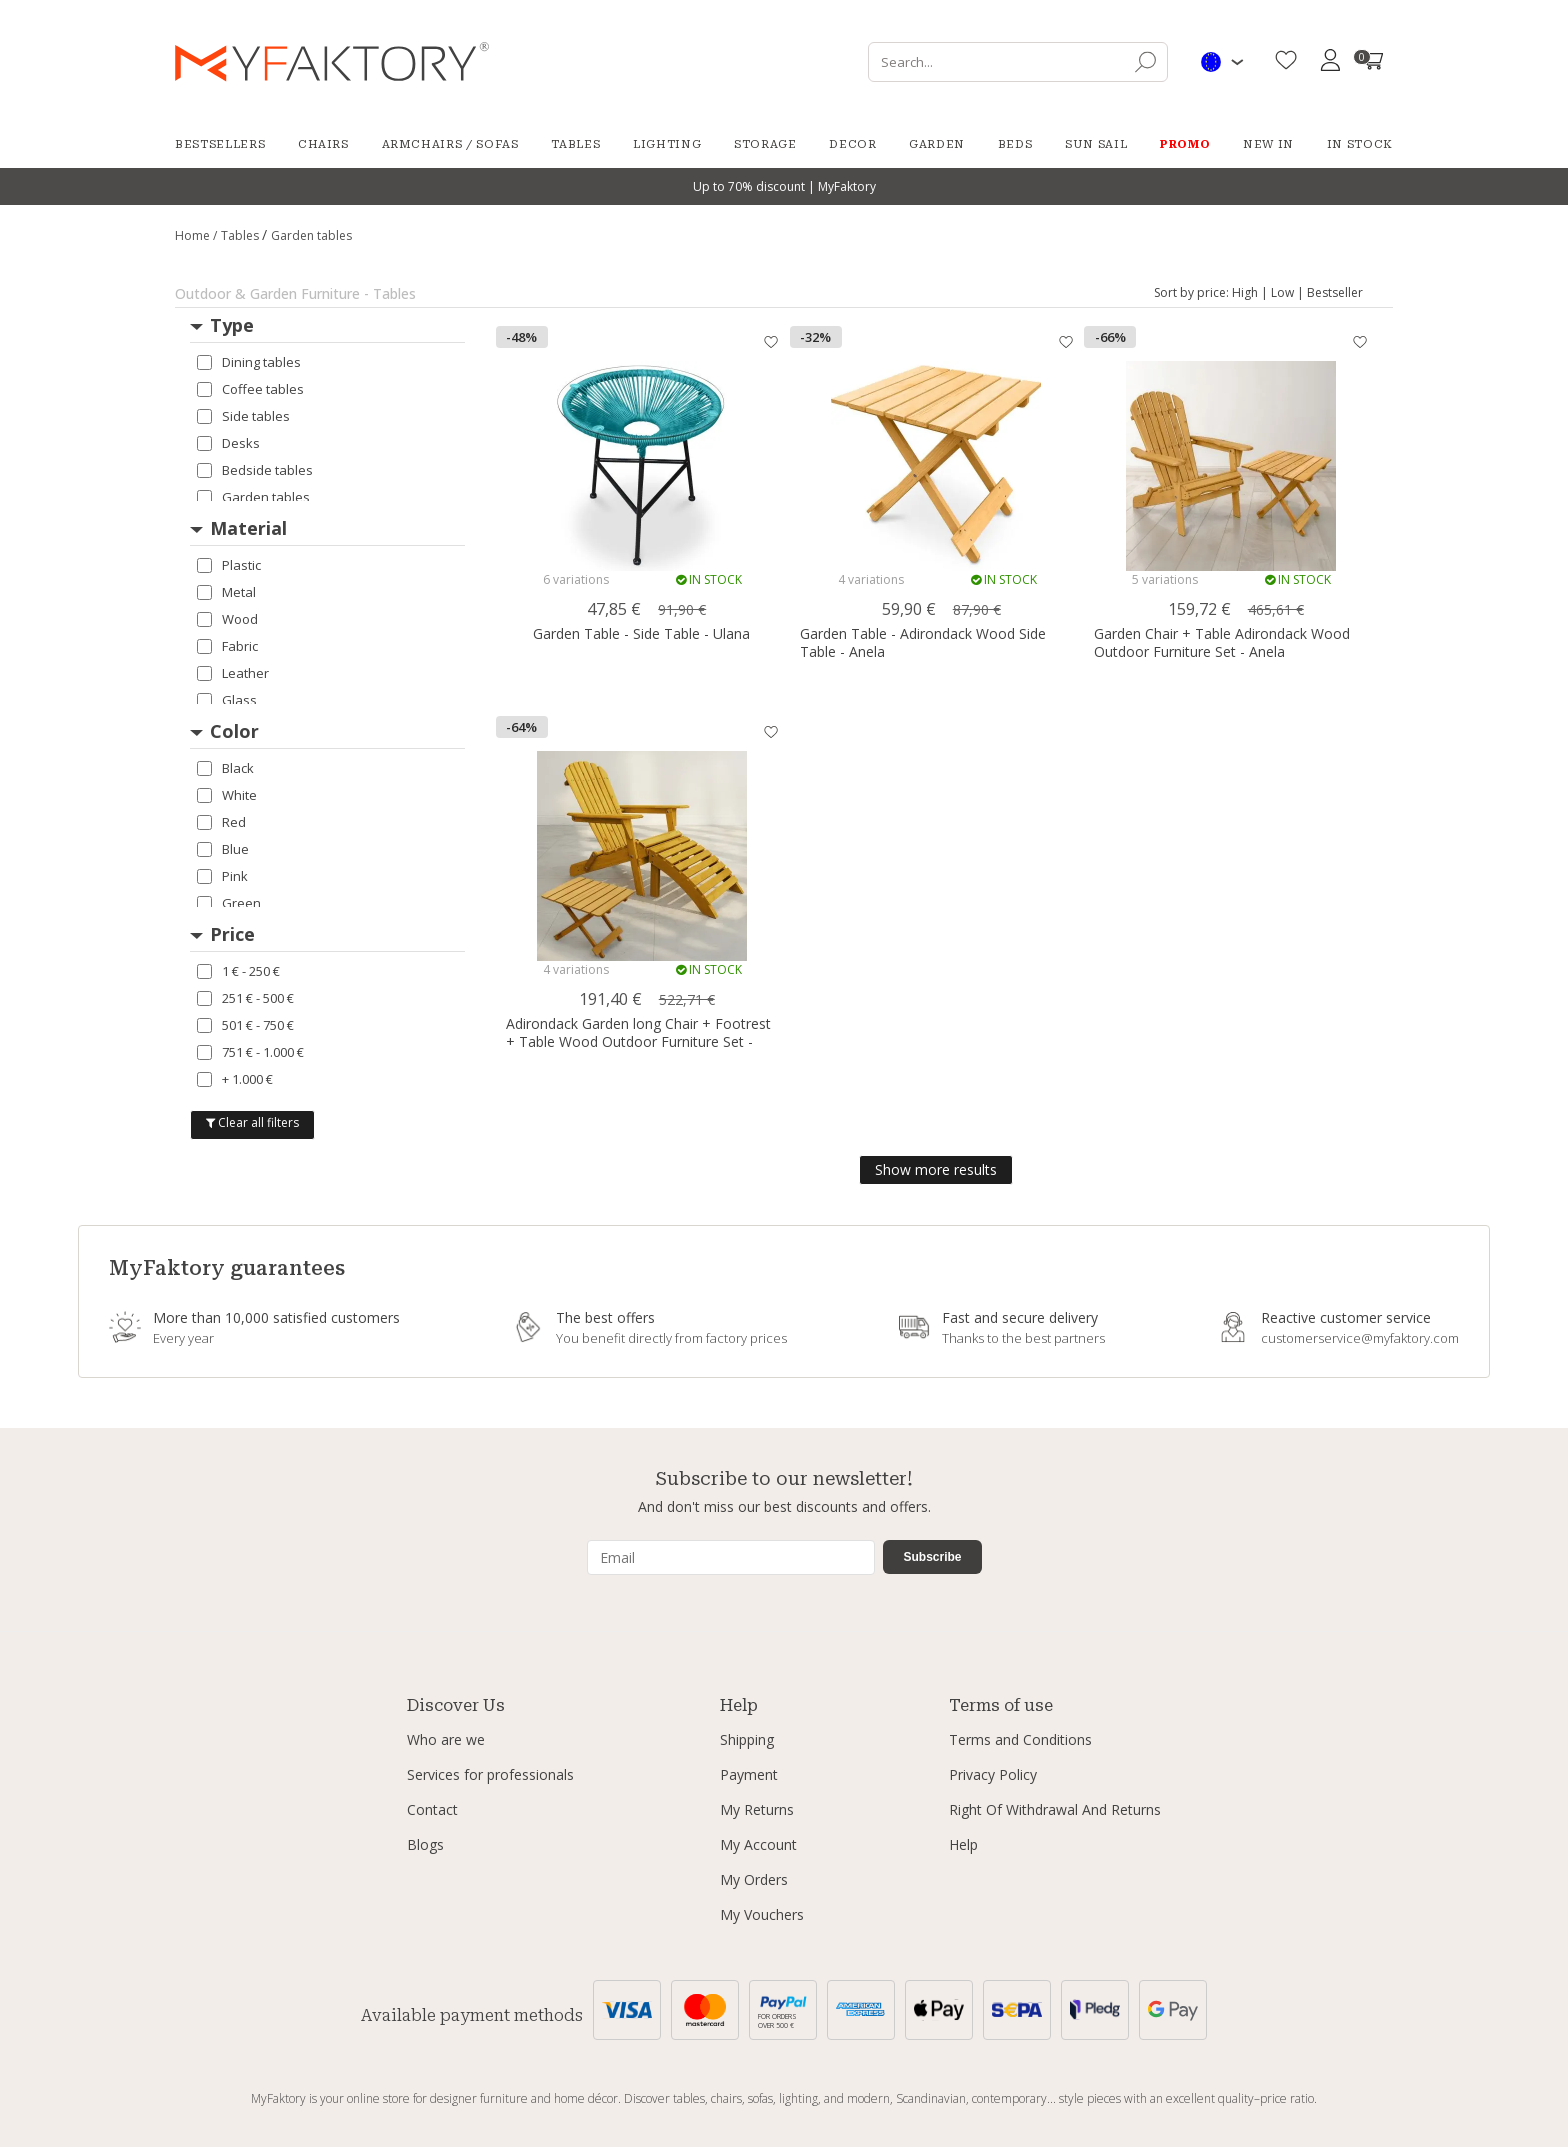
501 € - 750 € (245, 1025)
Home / (196, 235)
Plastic (229, 565)
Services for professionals (490, 1774)
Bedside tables (255, 470)
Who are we (446, 1739)
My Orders (754, 1879)
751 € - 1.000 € (250, 1052)
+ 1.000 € (235, 1079)
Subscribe (932, 1557)
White (227, 795)
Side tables (243, 416)
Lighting (667, 144)
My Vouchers (762, 1914)
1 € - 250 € (238, 971)
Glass (227, 700)
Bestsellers (220, 144)
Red (221, 822)
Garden (937, 144)
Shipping (747, 1739)
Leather (233, 673)
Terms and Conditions (1020, 1739)
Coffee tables (250, 389)
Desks (228, 443)
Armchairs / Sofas (450, 144)
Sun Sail (1096, 144)
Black (225, 768)
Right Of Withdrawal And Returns (1055, 1809)
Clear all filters (252, 1122)
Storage (765, 144)
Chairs (323, 144)
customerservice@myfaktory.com (1360, 1338)
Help (963, 1844)
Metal (226, 592)
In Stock (1360, 144)
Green (229, 903)
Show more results (936, 1169)
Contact (432, 1809)
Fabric (227, 646)
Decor (852, 144)
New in (1268, 144)
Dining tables (249, 362)
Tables (575, 144)
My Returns (757, 1809)
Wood (227, 619)
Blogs (425, 1844)
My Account (758, 1844)
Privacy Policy (993, 1774)
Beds (1015, 144)
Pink (222, 876)
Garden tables (253, 497)
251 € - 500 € (245, 998)
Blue (223, 849)
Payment (749, 1774)
